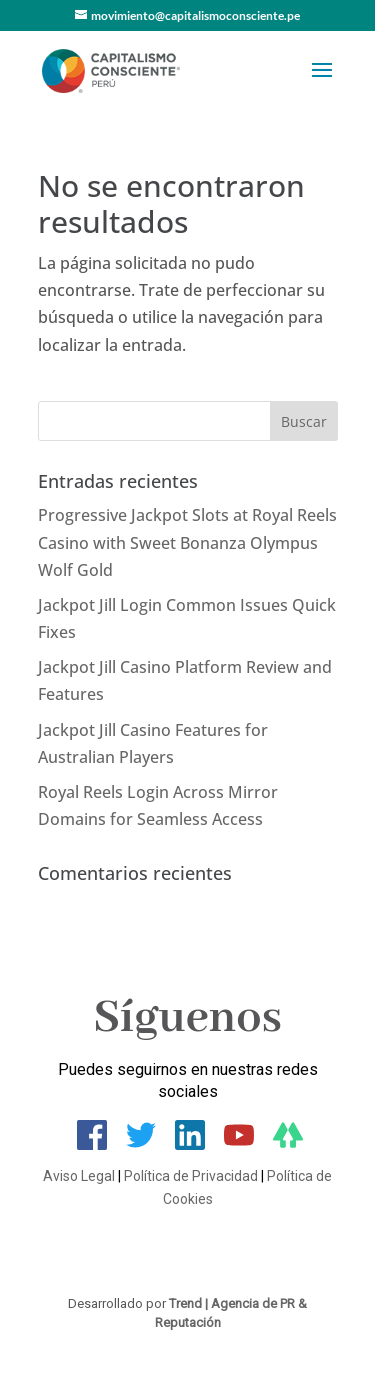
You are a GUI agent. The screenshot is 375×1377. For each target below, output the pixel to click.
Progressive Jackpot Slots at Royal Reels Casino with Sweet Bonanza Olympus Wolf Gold (187, 542)
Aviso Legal (79, 1176)
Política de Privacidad (191, 1176)
